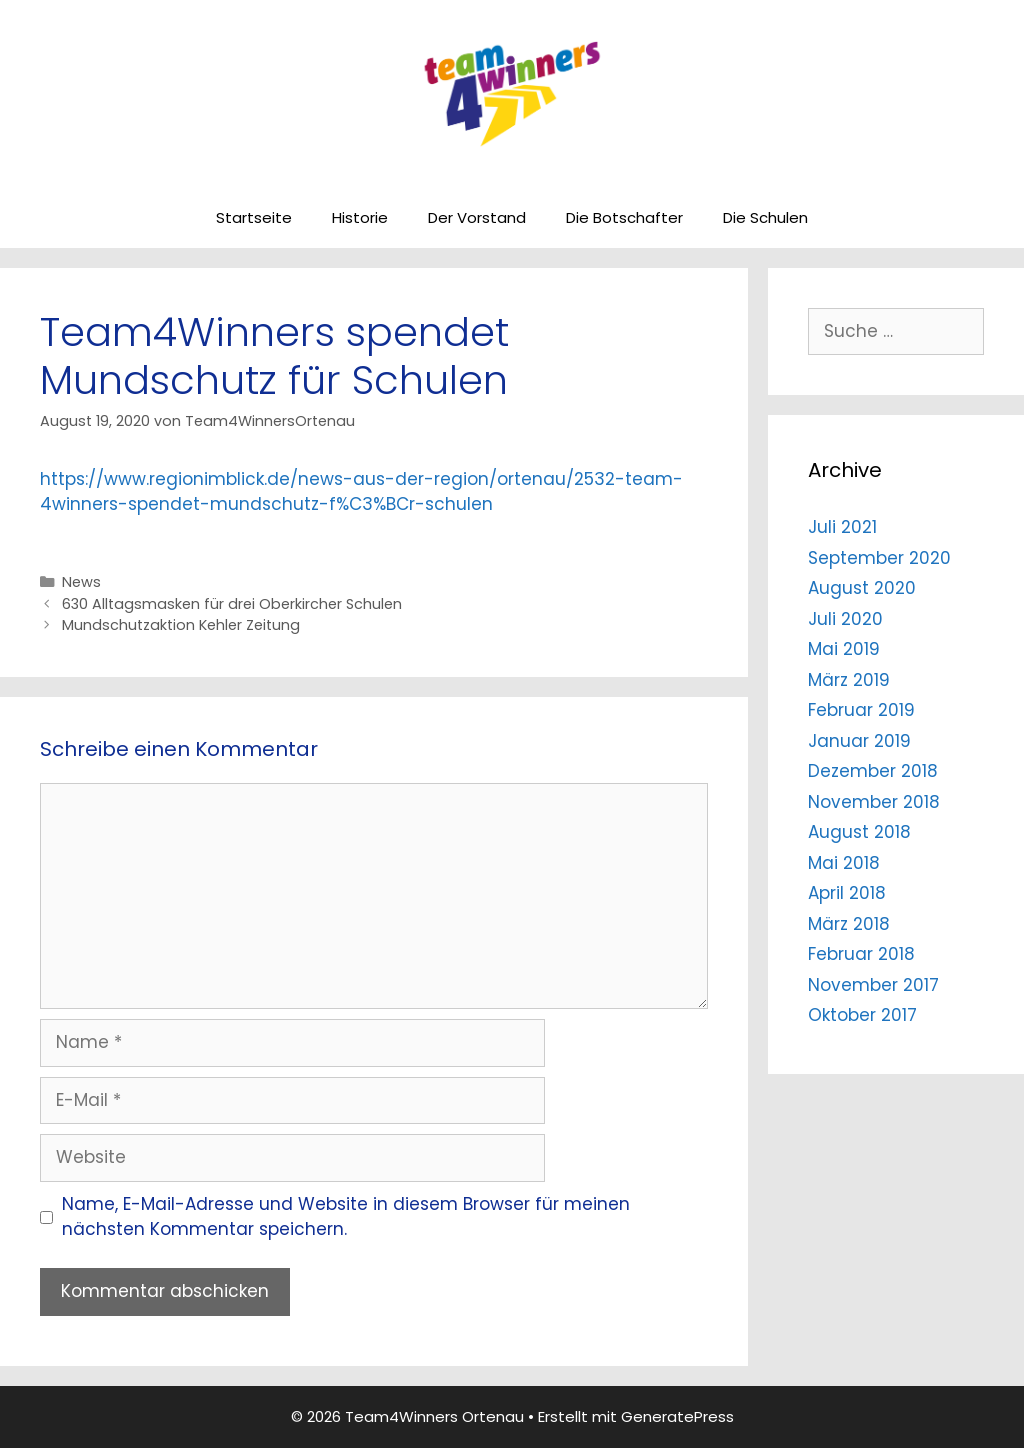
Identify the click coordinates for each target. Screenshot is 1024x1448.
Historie (360, 217)
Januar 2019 (859, 741)
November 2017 (873, 985)
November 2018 (874, 802)
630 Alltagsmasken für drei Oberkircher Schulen (232, 604)
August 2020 (862, 588)
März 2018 (849, 924)
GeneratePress (677, 1416)
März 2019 (849, 680)
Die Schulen (765, 217)
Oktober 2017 (862, 1015)
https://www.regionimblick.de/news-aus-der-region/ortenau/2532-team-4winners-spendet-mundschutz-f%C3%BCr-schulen (361, 492)
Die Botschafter (624, 217)
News (81, 582)
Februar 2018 (861, 954)
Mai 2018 (844, 863)
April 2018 (847, 893)
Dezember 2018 (873, 771)
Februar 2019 (861, 710)
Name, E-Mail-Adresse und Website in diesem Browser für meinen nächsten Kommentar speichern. (346, 1217)
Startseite (254, 217)
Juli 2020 (845, 619)
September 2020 (879, 558)
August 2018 (859, 832)
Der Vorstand (477, 217)
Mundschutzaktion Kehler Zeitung (181, 625)
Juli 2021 (842, 527)
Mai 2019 (844, 649)
